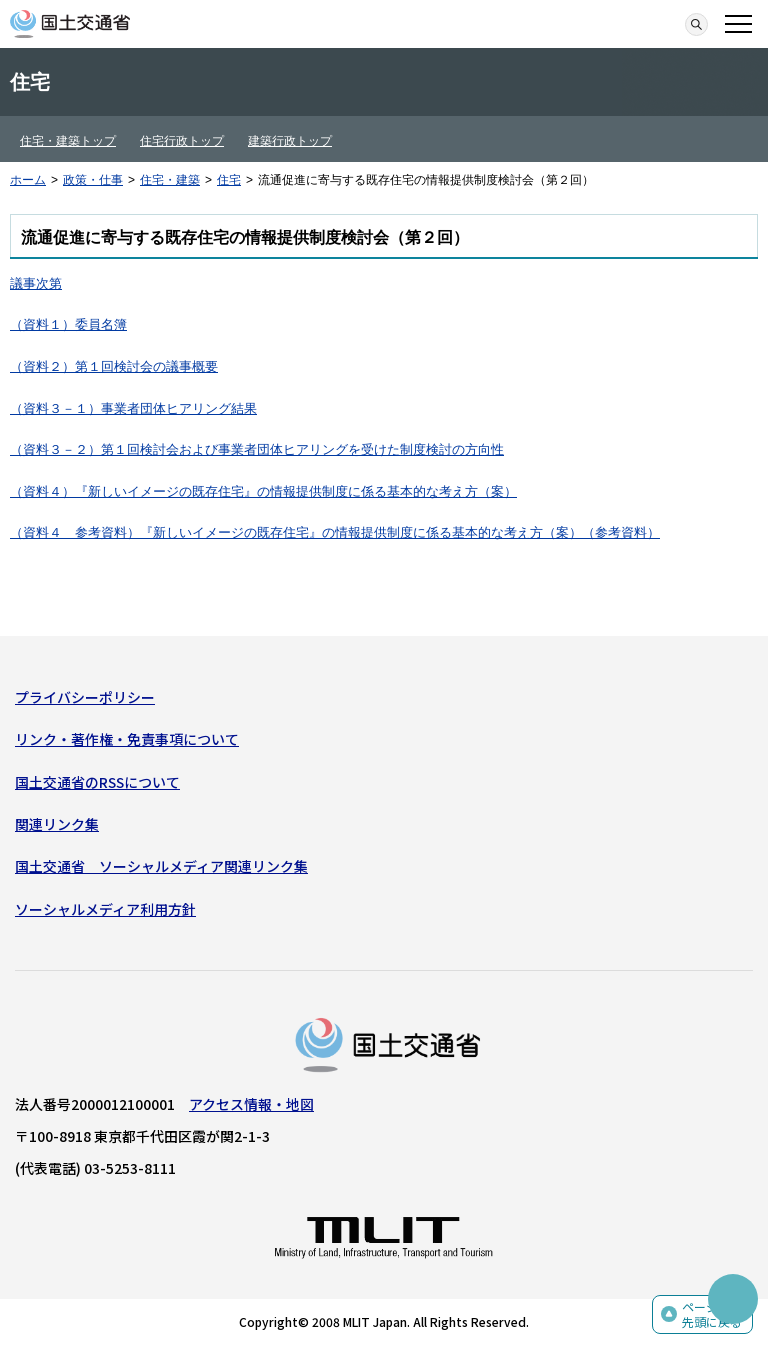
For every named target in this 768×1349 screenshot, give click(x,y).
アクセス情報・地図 (251, 1104)
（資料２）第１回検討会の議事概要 (114, 366)
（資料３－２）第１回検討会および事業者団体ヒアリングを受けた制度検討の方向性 (257, 449)
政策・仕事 (93, 180)
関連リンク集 (57, 824)
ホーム (28, 180)
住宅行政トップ (182, 141)
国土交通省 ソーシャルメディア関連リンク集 (161, 866)
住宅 (229, 180)
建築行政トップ (290, 141)
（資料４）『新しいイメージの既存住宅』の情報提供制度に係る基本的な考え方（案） (263, 491)
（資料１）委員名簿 (68, 324)
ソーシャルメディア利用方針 (105, 909)
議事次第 (36, 283)
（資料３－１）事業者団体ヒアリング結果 (133, 408)
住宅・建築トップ (68, 141)
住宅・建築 (170, 180)
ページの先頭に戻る (712, 1314)
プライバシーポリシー (85, 697)
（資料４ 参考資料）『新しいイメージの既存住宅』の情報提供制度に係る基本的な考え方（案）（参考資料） (335, 532)
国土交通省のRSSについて (97, 782)
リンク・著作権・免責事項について (127, 739)
